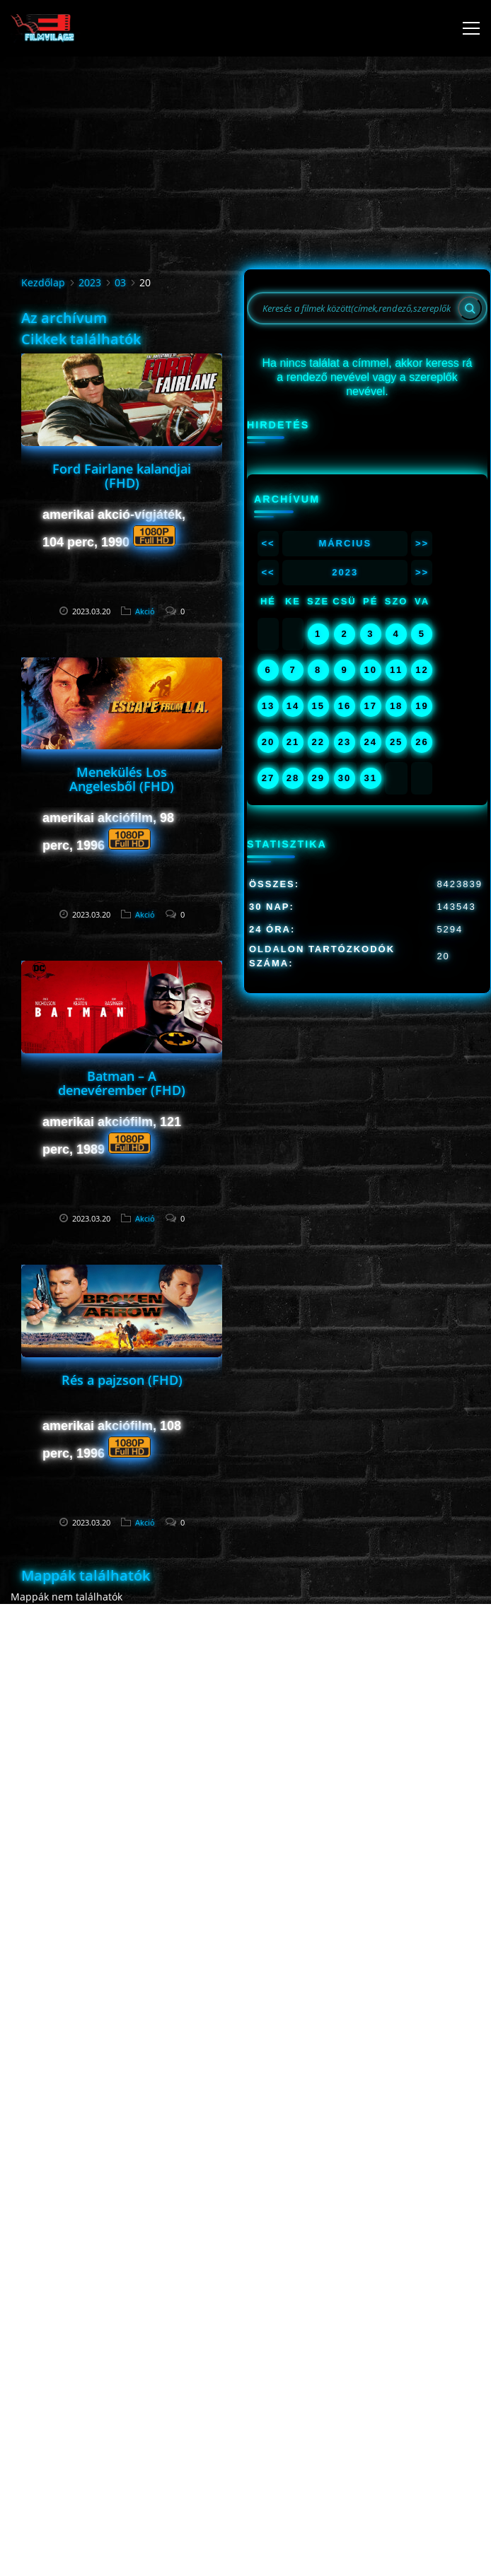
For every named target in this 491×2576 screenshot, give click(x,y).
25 (396, 742)
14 (293, 706)
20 (268, 742)
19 (421, 706)
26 (421, 742)
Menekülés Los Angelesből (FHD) (121, 779)
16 (344, 706)
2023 (90, 282)
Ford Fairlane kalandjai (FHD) (121, 476)
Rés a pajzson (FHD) (122, 1380)
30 (344, 778)
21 (293, 742)
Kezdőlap (43, 282)
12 (421, 670)
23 (344, 742)
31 (370, 778)
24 (370, 742)
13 (268, 706)
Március (344, 543)
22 (317, 742)
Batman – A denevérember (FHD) (121, 1083)
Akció (145, 611)
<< (268, 543)
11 (396, 670)
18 (396, 706)
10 (370, 670)
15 (317, 706)
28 (293, 778)
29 (317, 778)
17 (370, 706)
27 (268, 778)
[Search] (470, 308)
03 (120, 282)
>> (422, 543)
